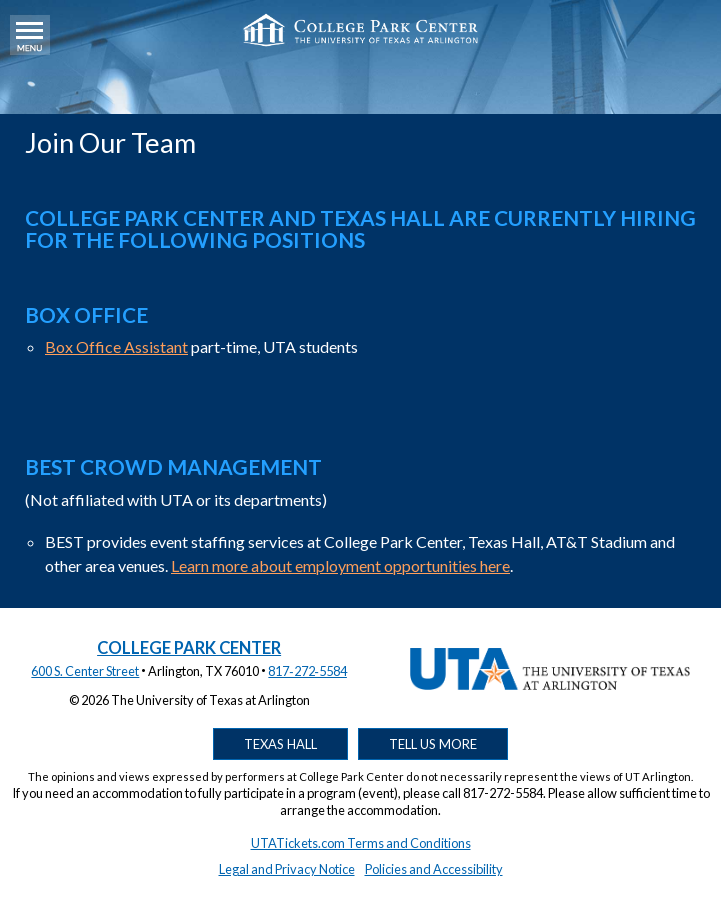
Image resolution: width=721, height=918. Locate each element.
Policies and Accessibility (434, 869)
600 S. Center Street (85, 671)
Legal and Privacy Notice (287, 869)
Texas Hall (280, 744)
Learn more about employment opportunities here (340, 565)
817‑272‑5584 (307, 671)
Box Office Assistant (116, 346)
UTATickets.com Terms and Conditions (361, 843)
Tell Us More (433, 744)
